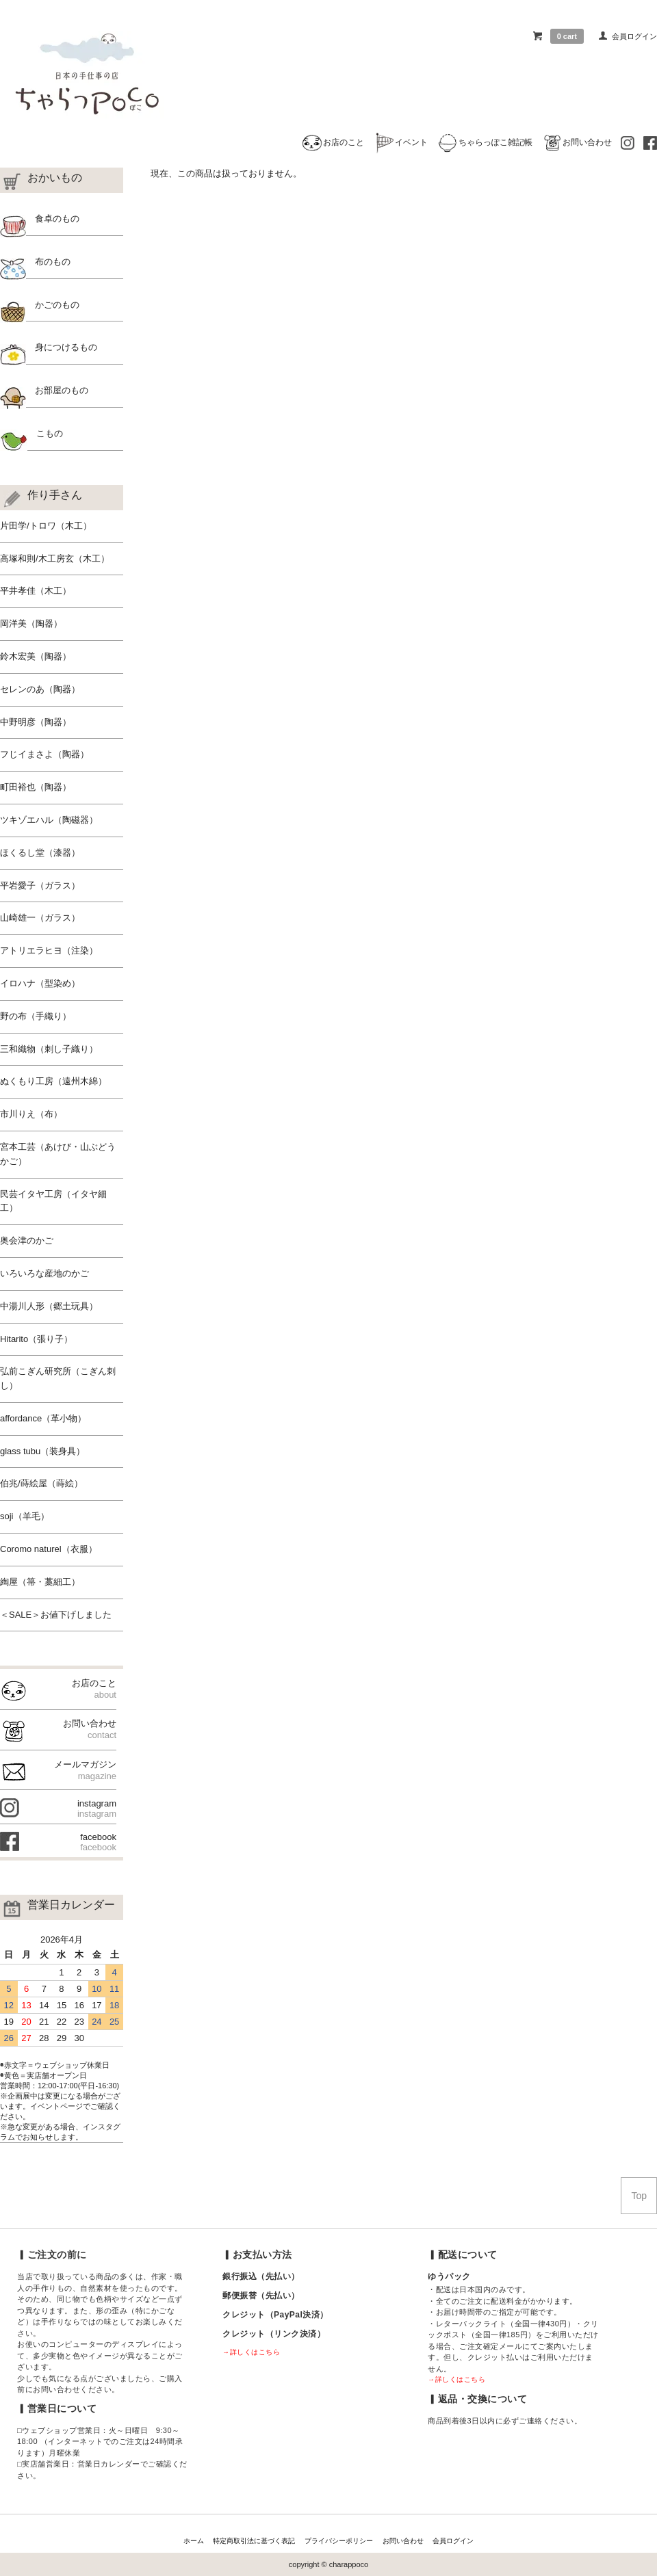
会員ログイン (634, 36)
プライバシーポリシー (339, 2541)
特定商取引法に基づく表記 (254, 2541)
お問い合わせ (577, 141)
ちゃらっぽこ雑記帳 (484, 141)
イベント (400, 141)
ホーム (193, 2541)
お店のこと (332, 141)
